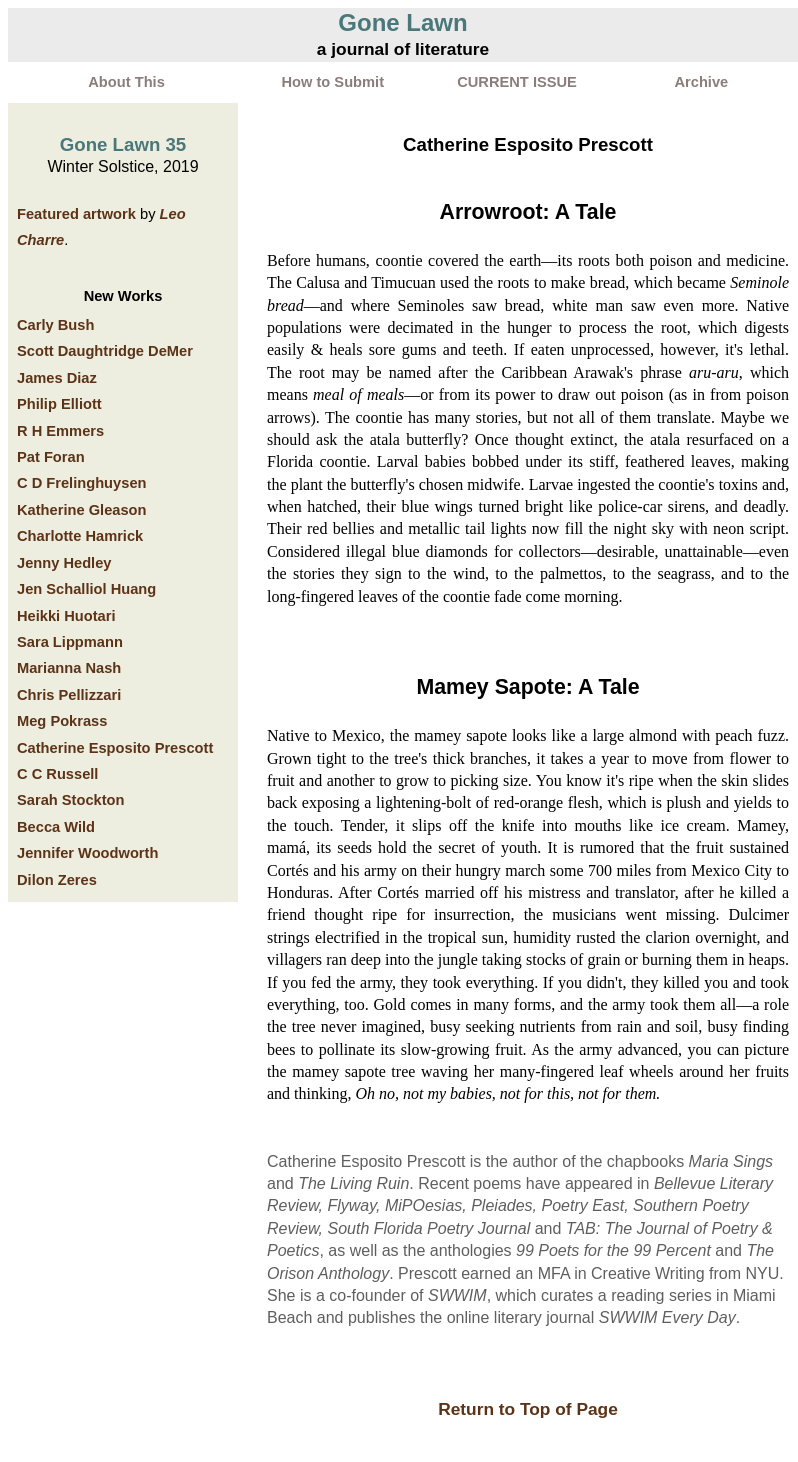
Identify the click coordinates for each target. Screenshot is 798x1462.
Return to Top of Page (528, 1409)
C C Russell (57, 774)
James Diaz (57, 378)
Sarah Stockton (71, 800)
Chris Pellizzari (69, 695)
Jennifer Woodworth (87, 853)
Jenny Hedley (64, 563)
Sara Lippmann (70, 642)
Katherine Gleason (82, 510)
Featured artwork (76, 214)
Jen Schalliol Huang (86, 589)
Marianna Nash (69, 668)
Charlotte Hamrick (80, 536)
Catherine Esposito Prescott (115, 748)
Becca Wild (56, 827)
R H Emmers (60, 431)
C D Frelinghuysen (81, 483)
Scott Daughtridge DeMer (105, 351)
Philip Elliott (59, 404)
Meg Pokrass (62, 721)
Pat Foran (51, 457)
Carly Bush (55, 325)
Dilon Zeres (57, 880)
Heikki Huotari (66, 616)
